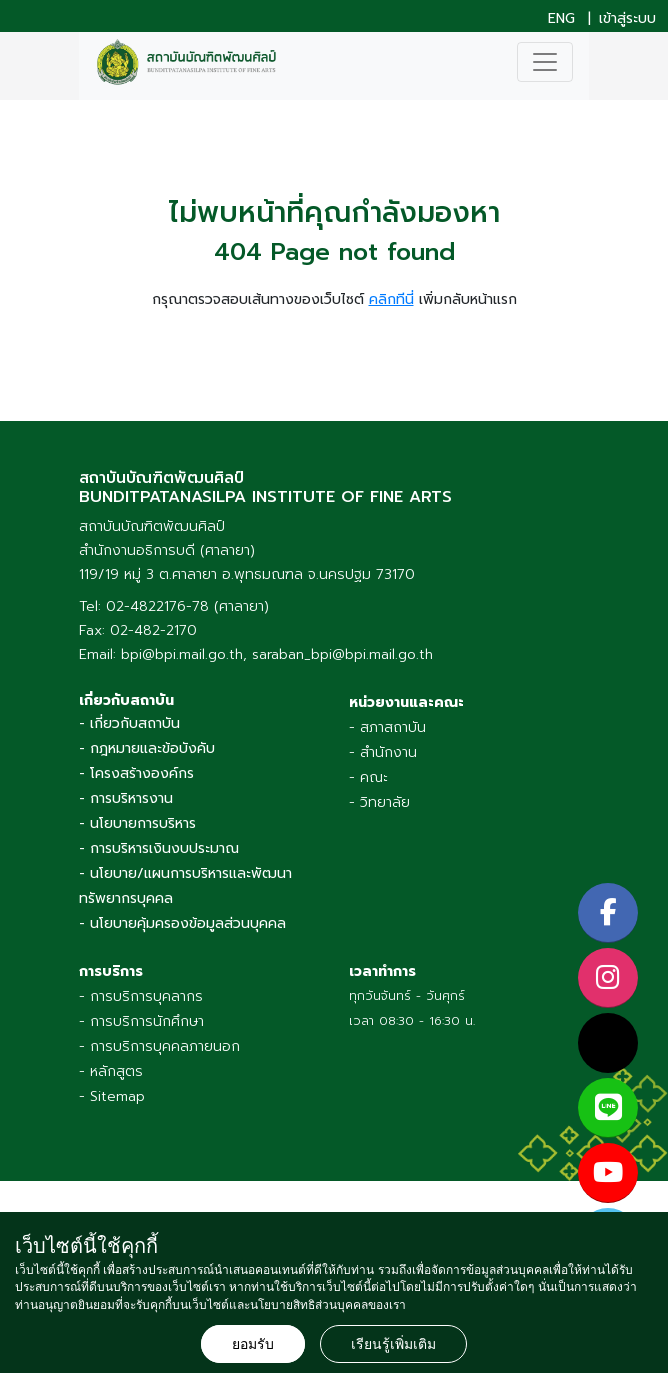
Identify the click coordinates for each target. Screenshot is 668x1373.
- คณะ (368, 777)
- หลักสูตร (111, 1071)
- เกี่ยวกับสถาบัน (129, 723)
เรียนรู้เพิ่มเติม (393, 1344)
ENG (561, 19)
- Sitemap (112, 1096)
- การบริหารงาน (126, 798)
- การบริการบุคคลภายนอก (159, 1046)
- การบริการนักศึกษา (141, 1021)
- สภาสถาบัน (387, 727)
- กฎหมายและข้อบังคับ (147, 748)
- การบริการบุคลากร (141, 996)
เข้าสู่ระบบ (627, 19)
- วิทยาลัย (379, 802)
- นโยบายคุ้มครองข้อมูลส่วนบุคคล (182, 923)
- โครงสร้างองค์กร (136, 773)
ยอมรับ (253, 1344)
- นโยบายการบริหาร (137, 823)
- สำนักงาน (383, 752)
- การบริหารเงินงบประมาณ (159, 848)
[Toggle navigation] (545, 62)
